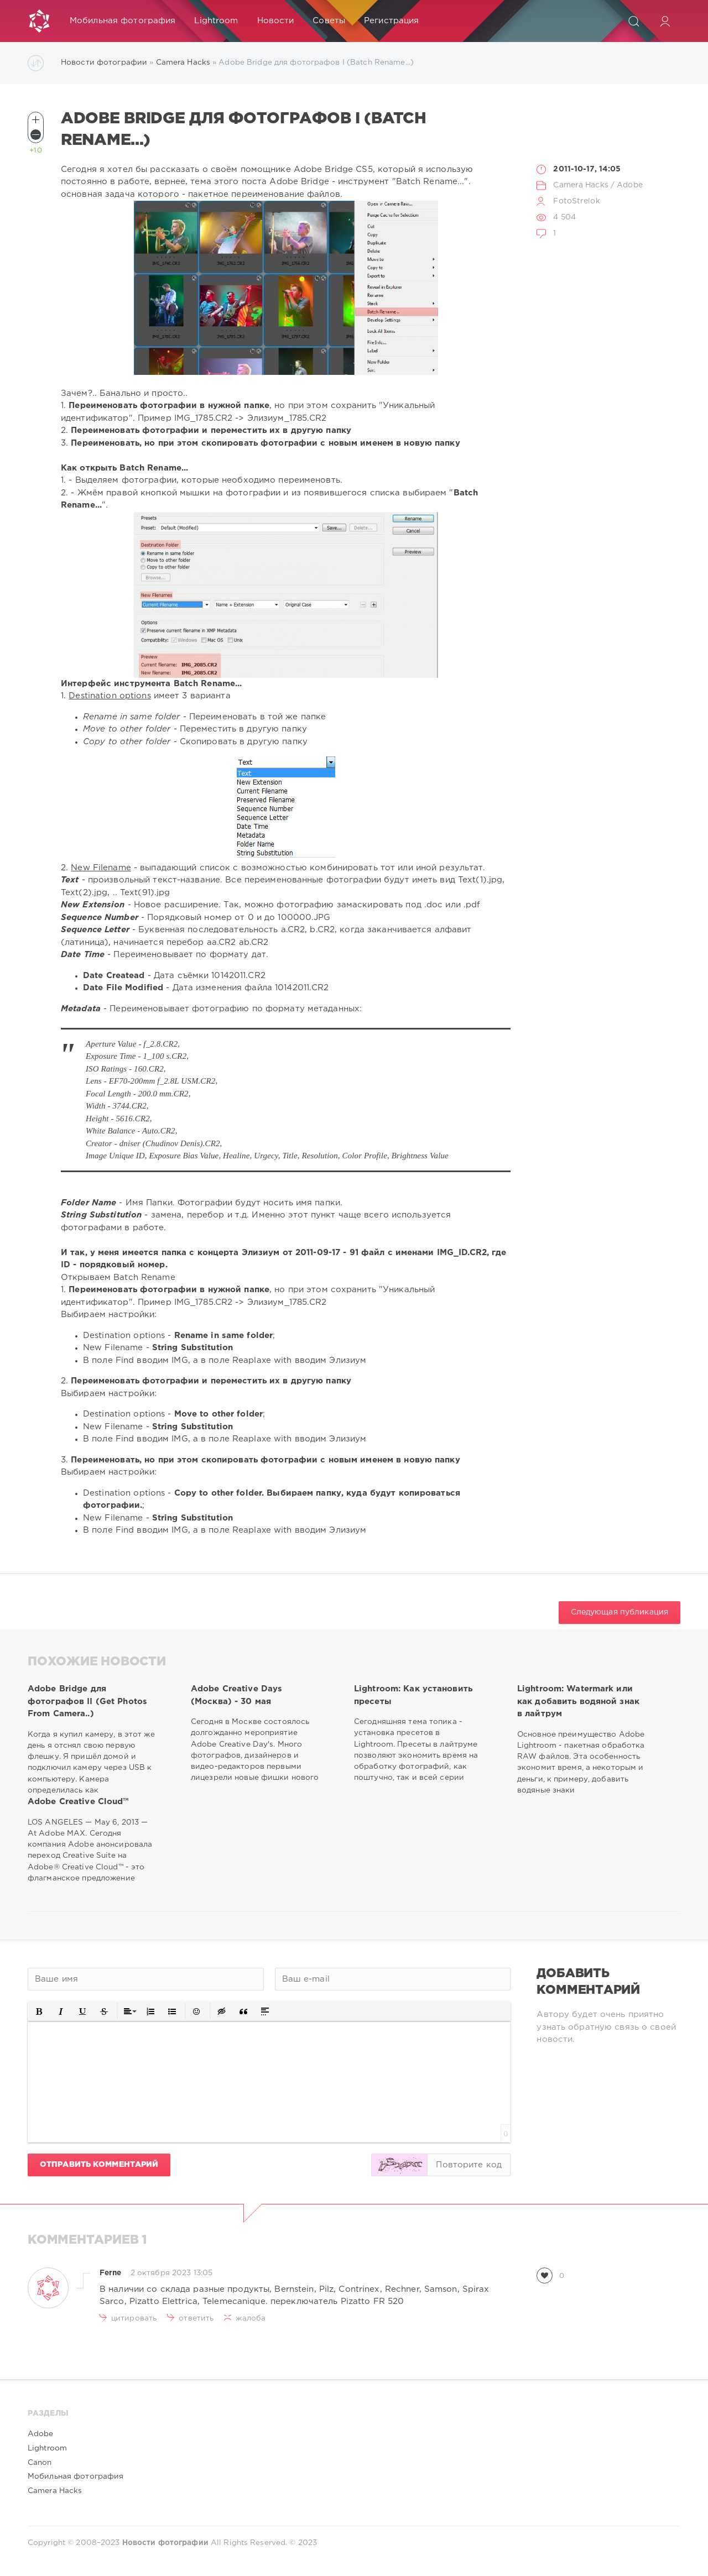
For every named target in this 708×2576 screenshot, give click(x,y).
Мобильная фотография (122, 20)
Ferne (111, 2273)
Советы (329, 20)
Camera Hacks (183, 62)
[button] (39, 2011)
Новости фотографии (104, 62)
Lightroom (216, 20)
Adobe (630, 185)
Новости (275, 20)
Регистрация (391, 20)
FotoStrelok (576, 201)
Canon (40, 2462)
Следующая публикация (619, 1612)
